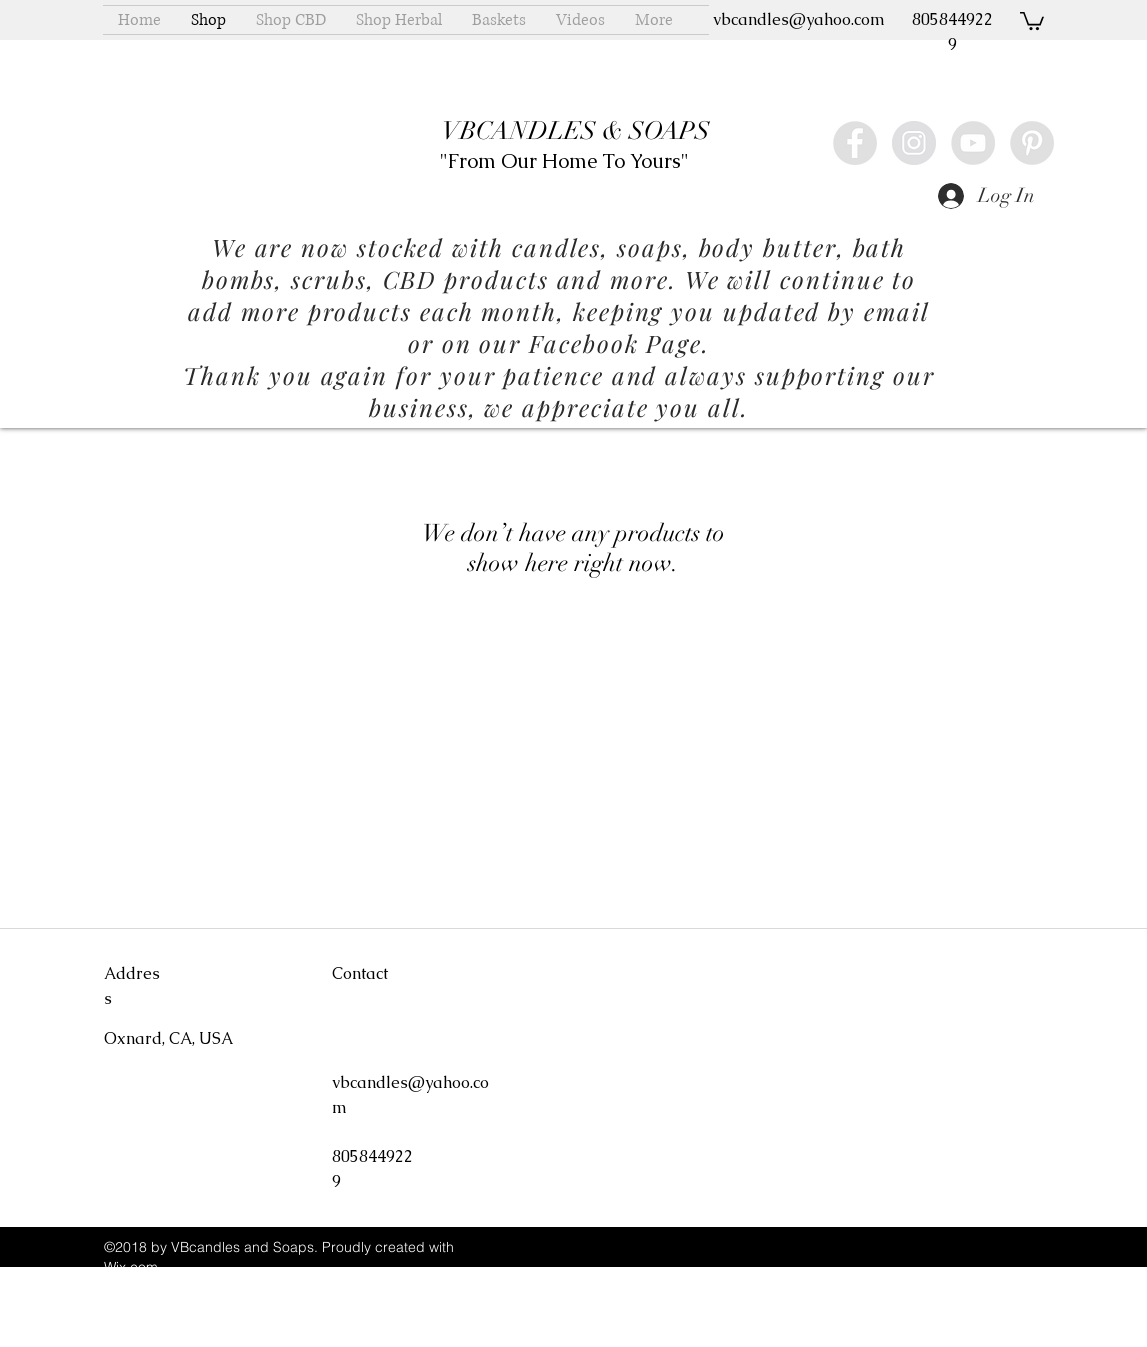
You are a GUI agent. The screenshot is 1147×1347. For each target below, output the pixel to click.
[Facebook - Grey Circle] (855, 143)
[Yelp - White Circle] (1091, 143)
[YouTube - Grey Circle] (973, 143)
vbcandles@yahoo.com (799, 19)
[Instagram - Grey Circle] (914, 143)
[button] (1032, 20)
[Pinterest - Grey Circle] (1032, 143)
